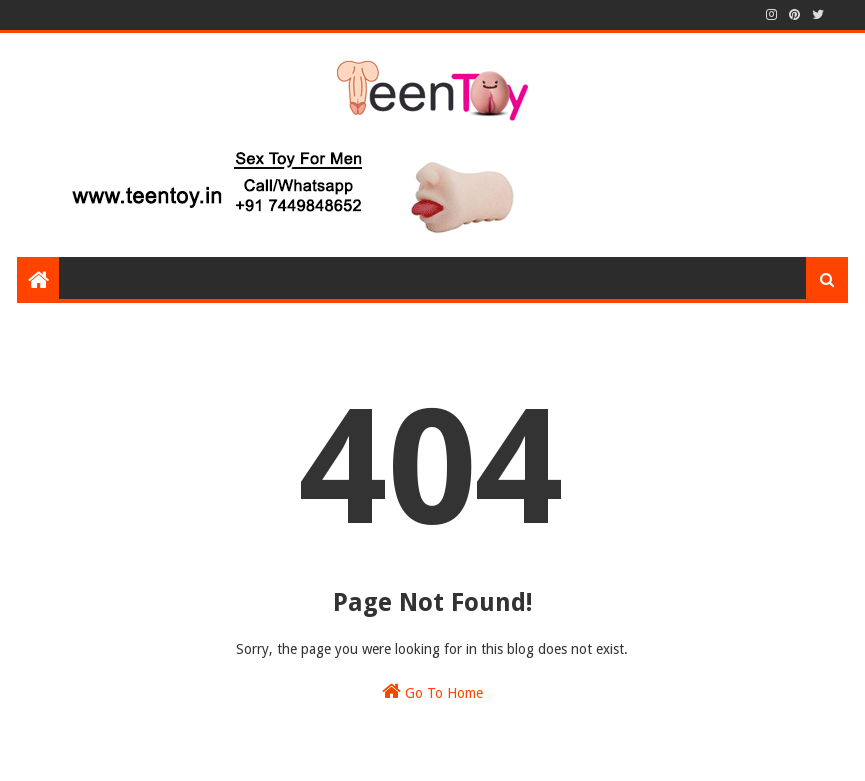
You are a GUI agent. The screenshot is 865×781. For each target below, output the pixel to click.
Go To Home (432, 691)
